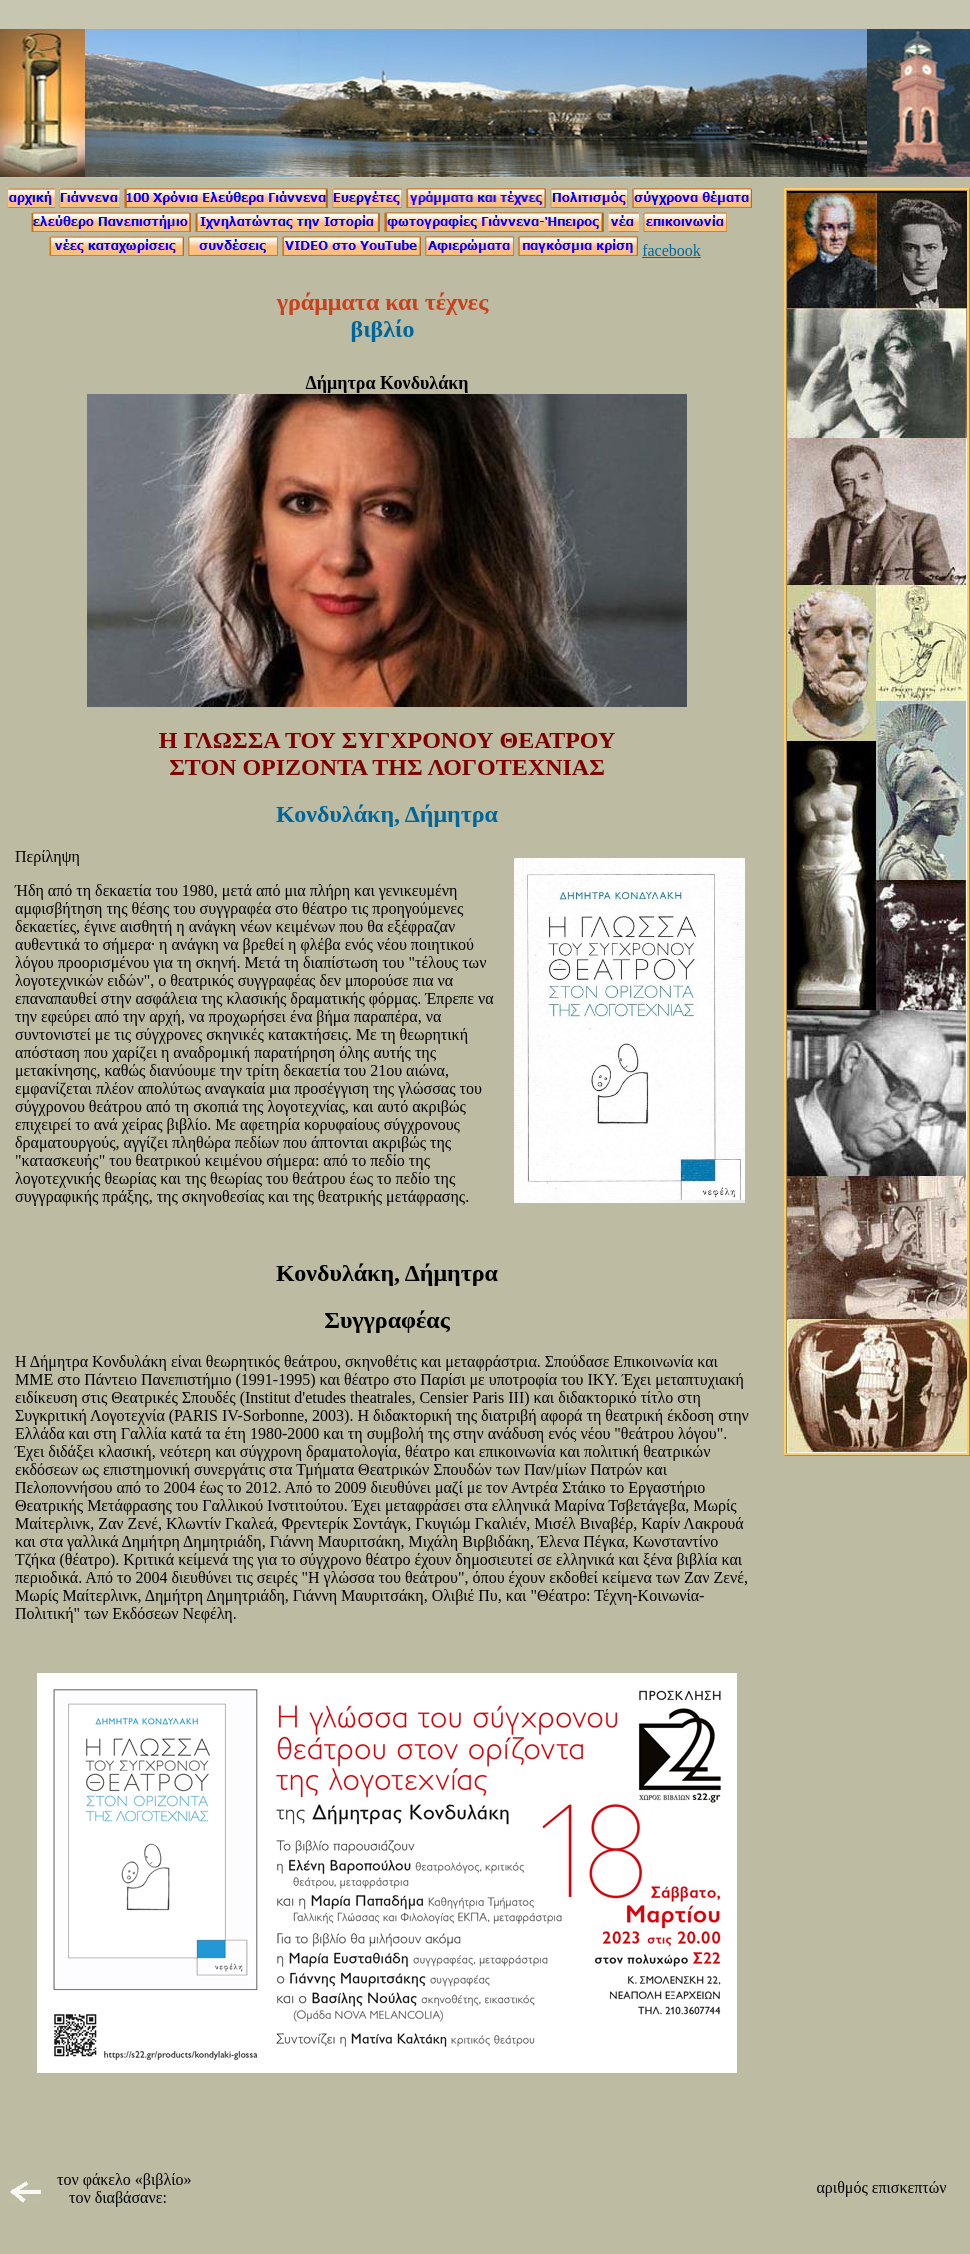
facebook (671, 250)
